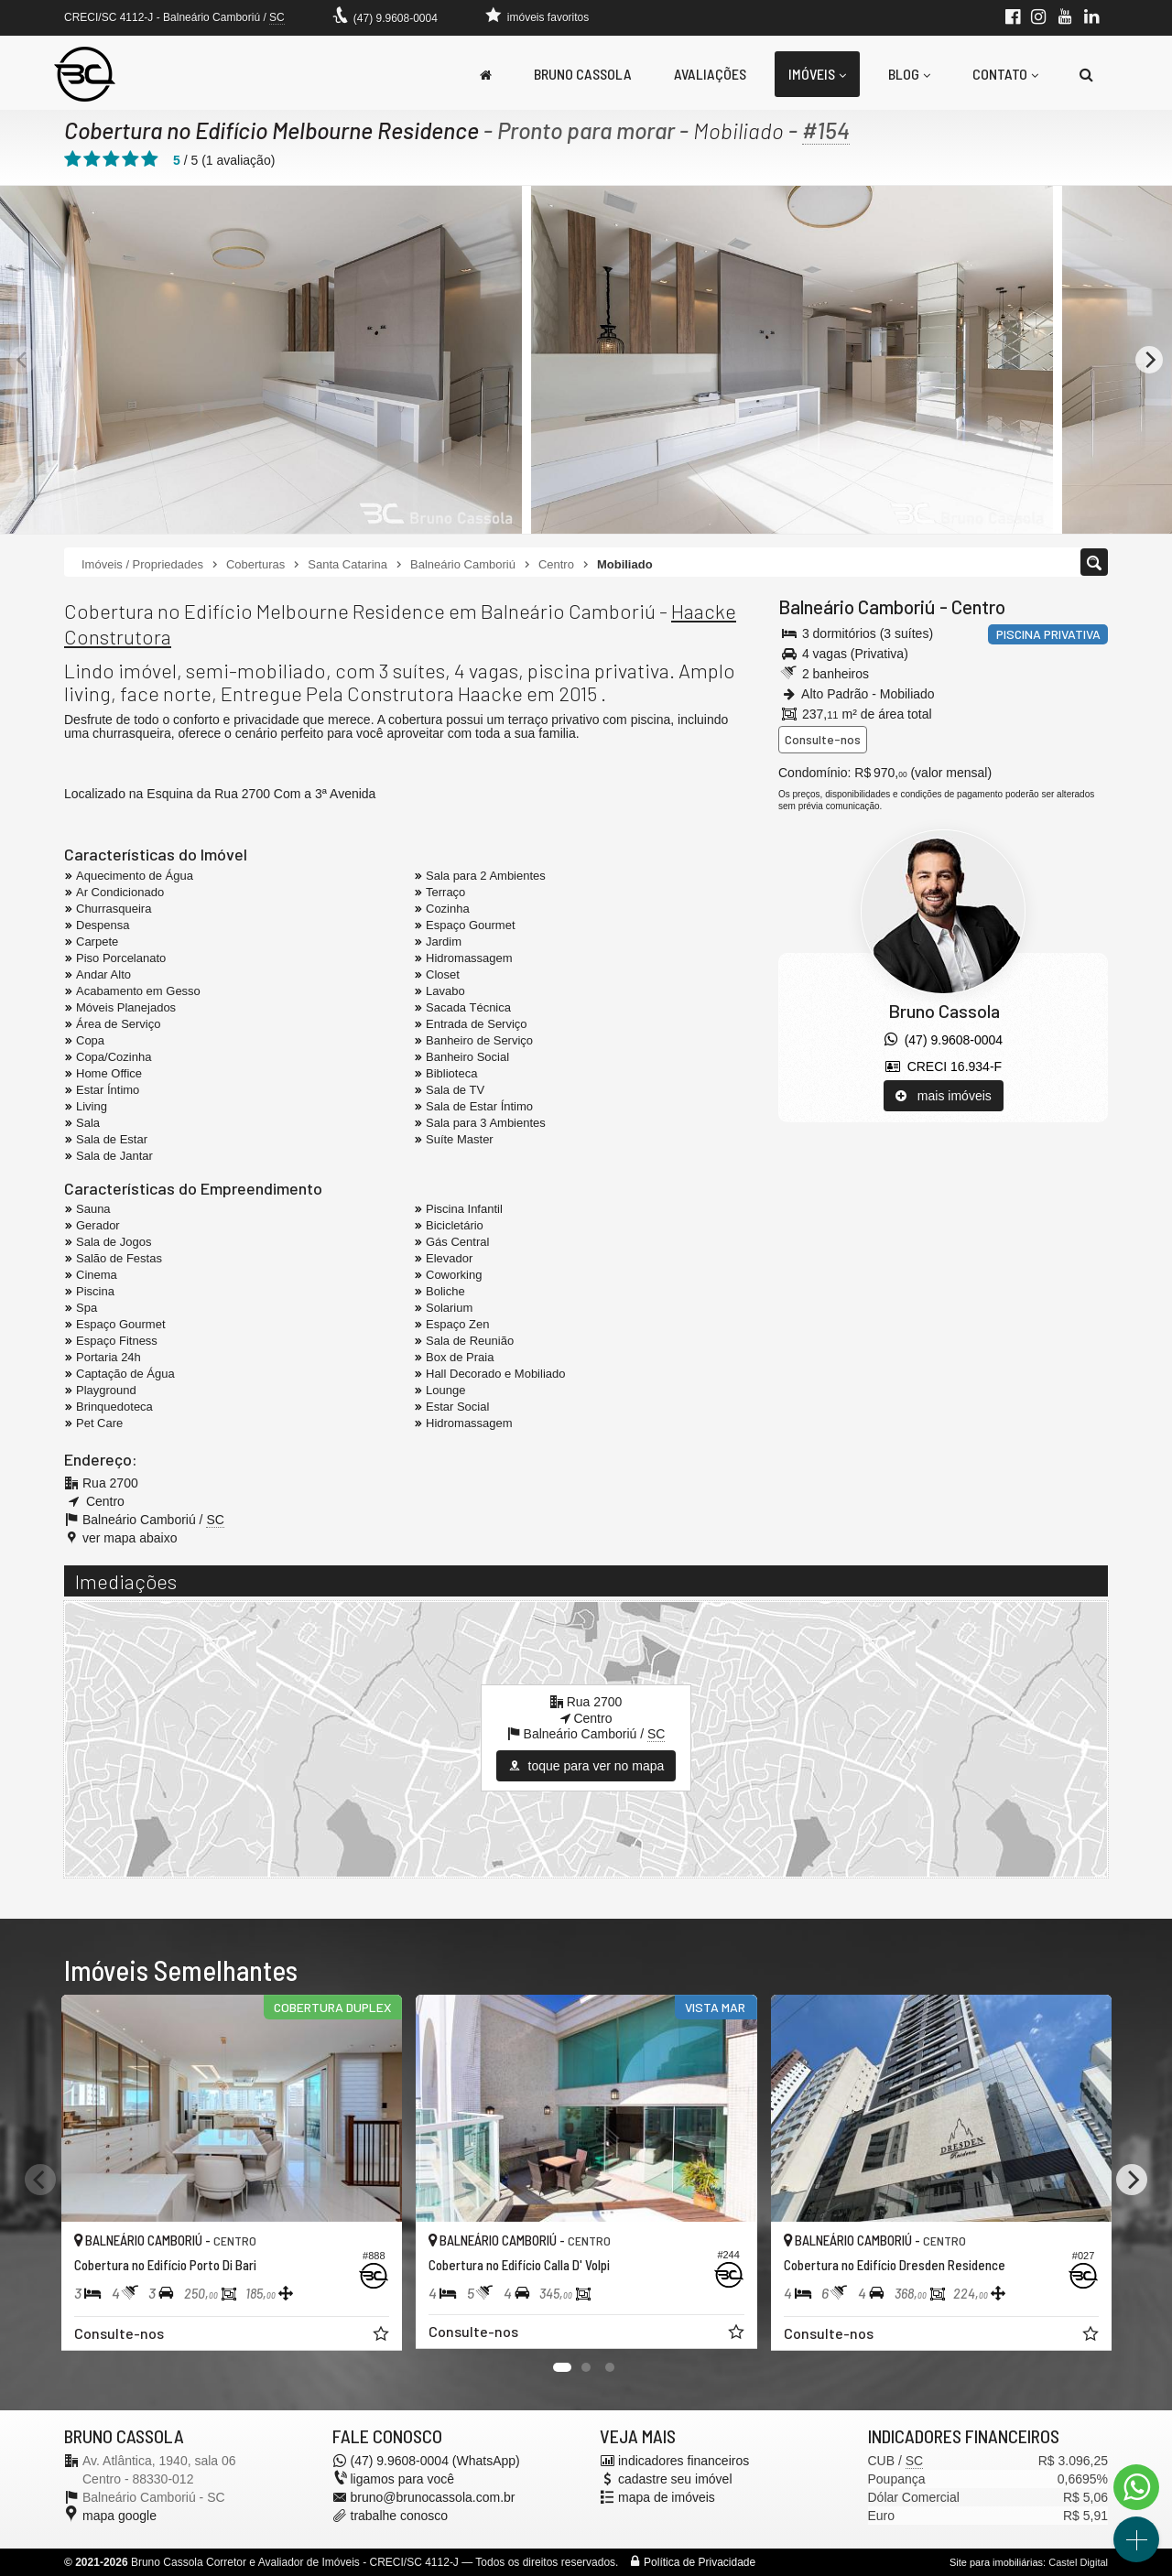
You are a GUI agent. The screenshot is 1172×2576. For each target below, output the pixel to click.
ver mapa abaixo (130, 1538)
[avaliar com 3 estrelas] (111, 159)
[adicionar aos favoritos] (382, 2335)
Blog (909, 73)
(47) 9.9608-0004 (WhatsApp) (435, 2460)
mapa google (119, 2515)
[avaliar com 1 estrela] (72, 159)
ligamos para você (403, 2479)
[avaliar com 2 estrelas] (92, 159)
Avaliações (710, 73)
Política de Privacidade (699, 2562)
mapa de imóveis (666, 2497)
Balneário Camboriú (857, 606)
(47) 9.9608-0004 (395, 18)
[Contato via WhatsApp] (1136, 2487)
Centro (978, 606)
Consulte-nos (823, 739)
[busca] (1086, 74)
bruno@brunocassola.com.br (433, 2497)
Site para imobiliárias (996, 2562)
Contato (1005, 73)
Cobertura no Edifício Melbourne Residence (272, 130)
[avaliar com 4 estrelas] (130, 159)
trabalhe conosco (400, 2515)
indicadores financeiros (683, 2460)
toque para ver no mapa (586, 1766)
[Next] (1149, 359)
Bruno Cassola (583, 73)
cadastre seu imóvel (675, 2479)
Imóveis (817, 73)
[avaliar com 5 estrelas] (149, 159)
